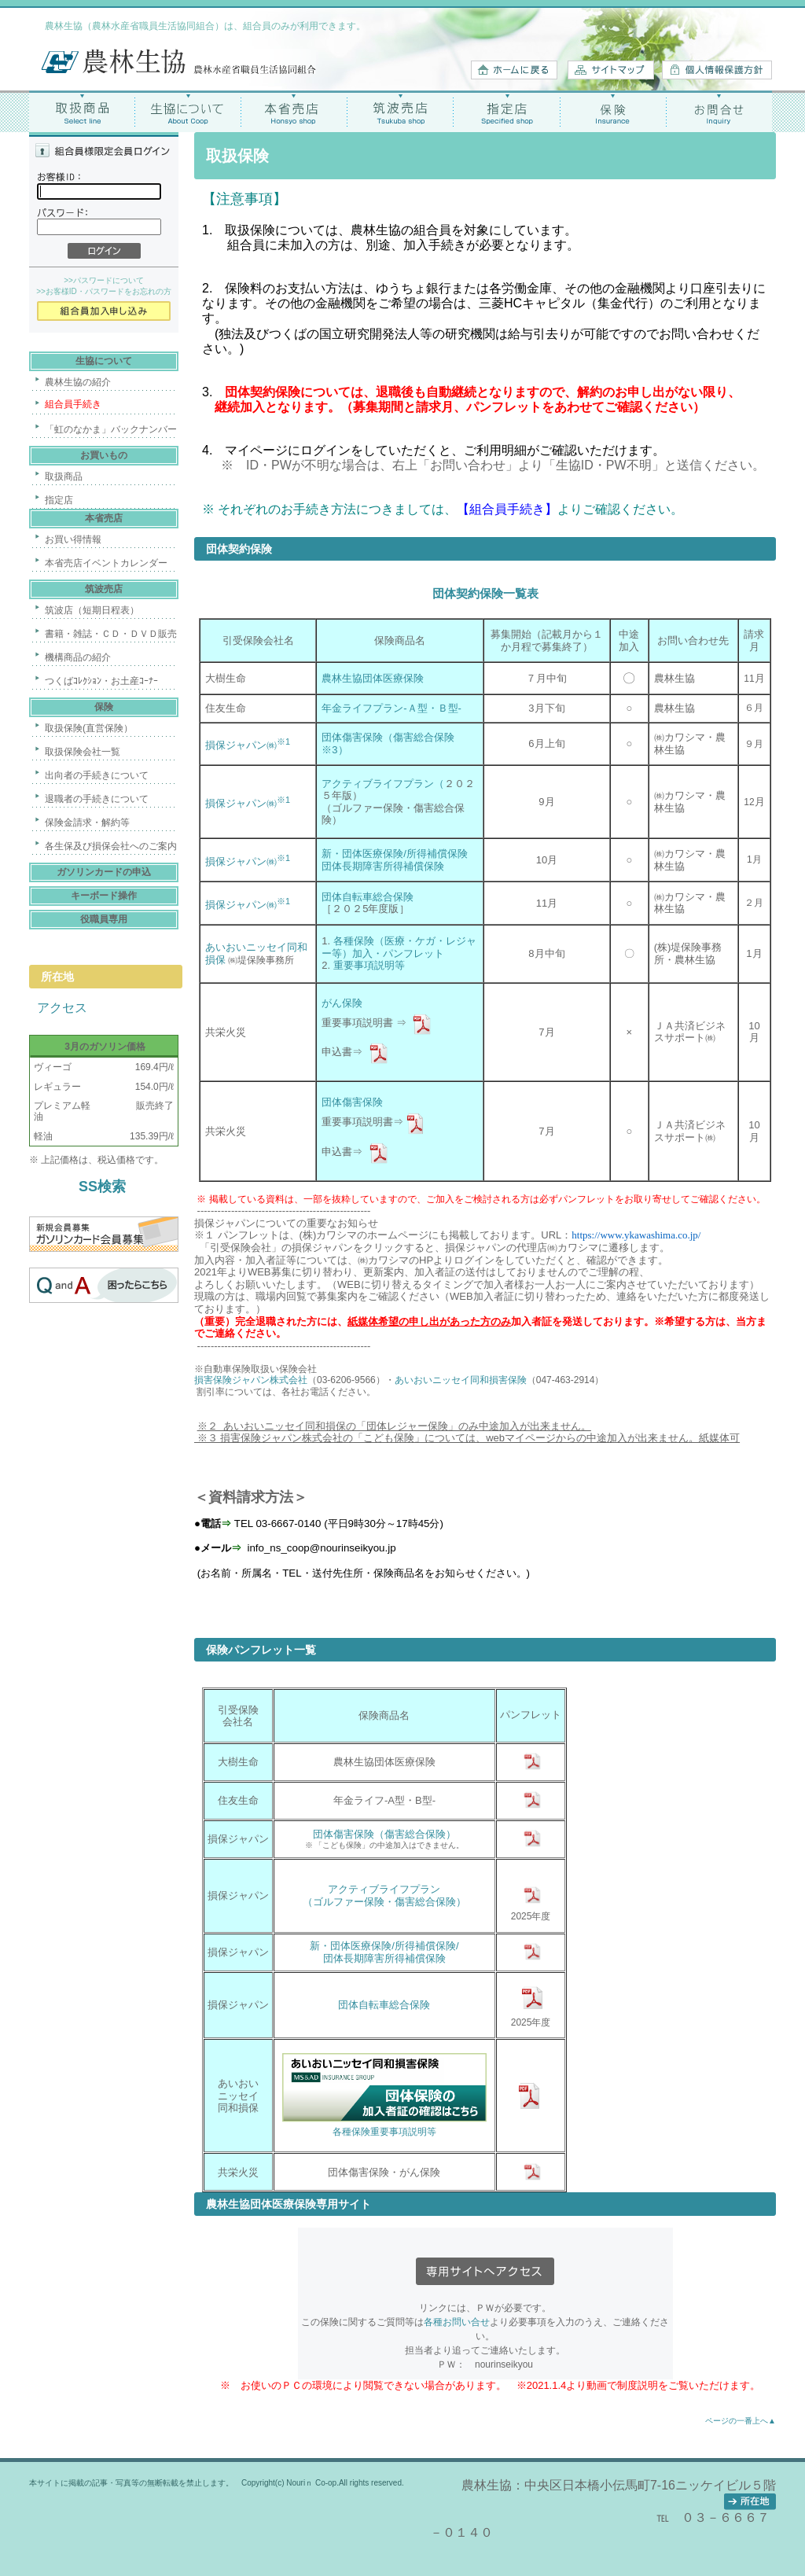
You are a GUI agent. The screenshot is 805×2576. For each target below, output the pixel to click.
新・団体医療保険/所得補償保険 (395, 853)
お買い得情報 (73, 539)
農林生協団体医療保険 (373, 678)
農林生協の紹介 (78, 382)
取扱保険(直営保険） (89, 728)
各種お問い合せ (457, 2322)
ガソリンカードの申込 (104, 872)
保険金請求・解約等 (87, 822)
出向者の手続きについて (97, 775)
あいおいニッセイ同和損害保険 (461, 1380)
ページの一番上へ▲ (740, 2420)
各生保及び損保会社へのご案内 (111, 846)
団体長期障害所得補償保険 (383, 866)
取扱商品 (82, 111)
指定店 (507, 111)
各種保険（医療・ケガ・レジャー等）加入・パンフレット (399, 947)
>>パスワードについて (104, 280)
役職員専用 (103, 919)
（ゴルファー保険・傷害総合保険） (384, 1902)
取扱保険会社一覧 (82, 751)
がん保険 (342, 1003)
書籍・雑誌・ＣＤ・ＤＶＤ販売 (111, 633)
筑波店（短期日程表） (92, 610)
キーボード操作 (104, 895)
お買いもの (103, 455)
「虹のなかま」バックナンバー (111, 429)
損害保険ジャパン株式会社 (250, 1380)
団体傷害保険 (352, 1102)
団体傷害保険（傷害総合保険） (384, 1834)
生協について (188, 111)
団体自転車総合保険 (368, 897)
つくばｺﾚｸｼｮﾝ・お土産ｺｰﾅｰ (101, 680)
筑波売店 (400, 111)
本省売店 (294, 111)
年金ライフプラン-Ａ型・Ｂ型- (391, 708)
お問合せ (719, 111)
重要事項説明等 (369, 965)
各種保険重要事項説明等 (384, 2131)
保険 (613, 111)
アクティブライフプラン (384, 1889)
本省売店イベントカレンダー (106, 563)
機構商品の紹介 (78, 657)
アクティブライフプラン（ (383, 783)
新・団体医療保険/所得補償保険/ (384, 1946)
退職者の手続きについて (97, 798)
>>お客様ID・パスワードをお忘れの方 (103, 291)
